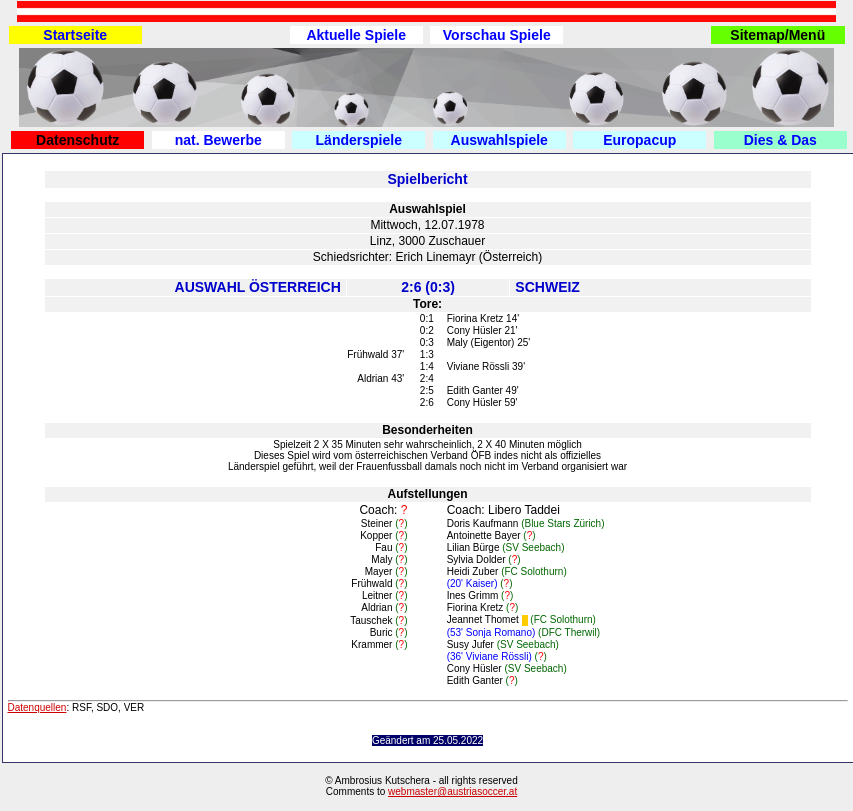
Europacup (639, 140)
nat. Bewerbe (218, 140)
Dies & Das (780, 140)
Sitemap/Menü (777, 35)
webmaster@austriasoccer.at (452, 791)
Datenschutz (77, 140)
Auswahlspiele (499, 140)
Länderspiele (359, 140)
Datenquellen (37, 707)
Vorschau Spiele (497, 35)
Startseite (75, 35)
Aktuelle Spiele (356, 35)
